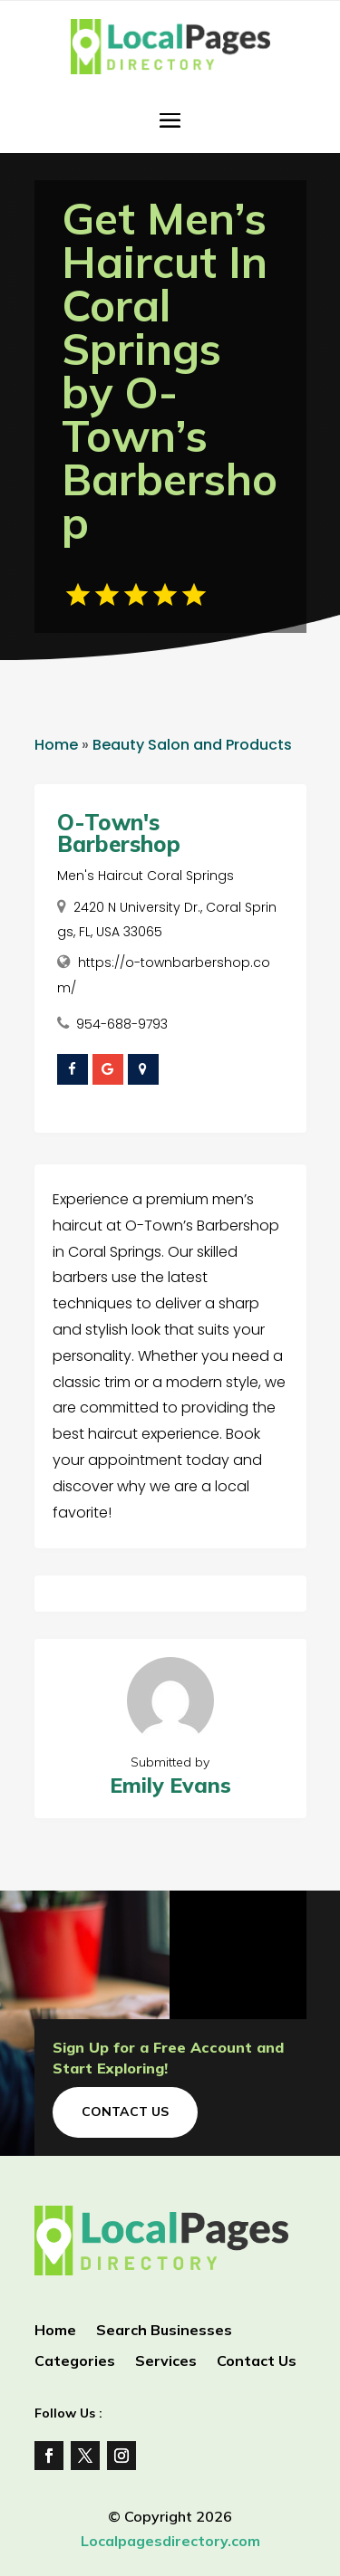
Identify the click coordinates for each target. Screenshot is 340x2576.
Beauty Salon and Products (192, 744)
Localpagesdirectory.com (170, 2541)
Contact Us (125, 2111)
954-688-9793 (122, 1024)
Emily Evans (170, 1785)
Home (56, 744)
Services (166, 2362)
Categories (74, 2362)
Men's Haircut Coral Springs (145, 876)
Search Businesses (164, 2331)
